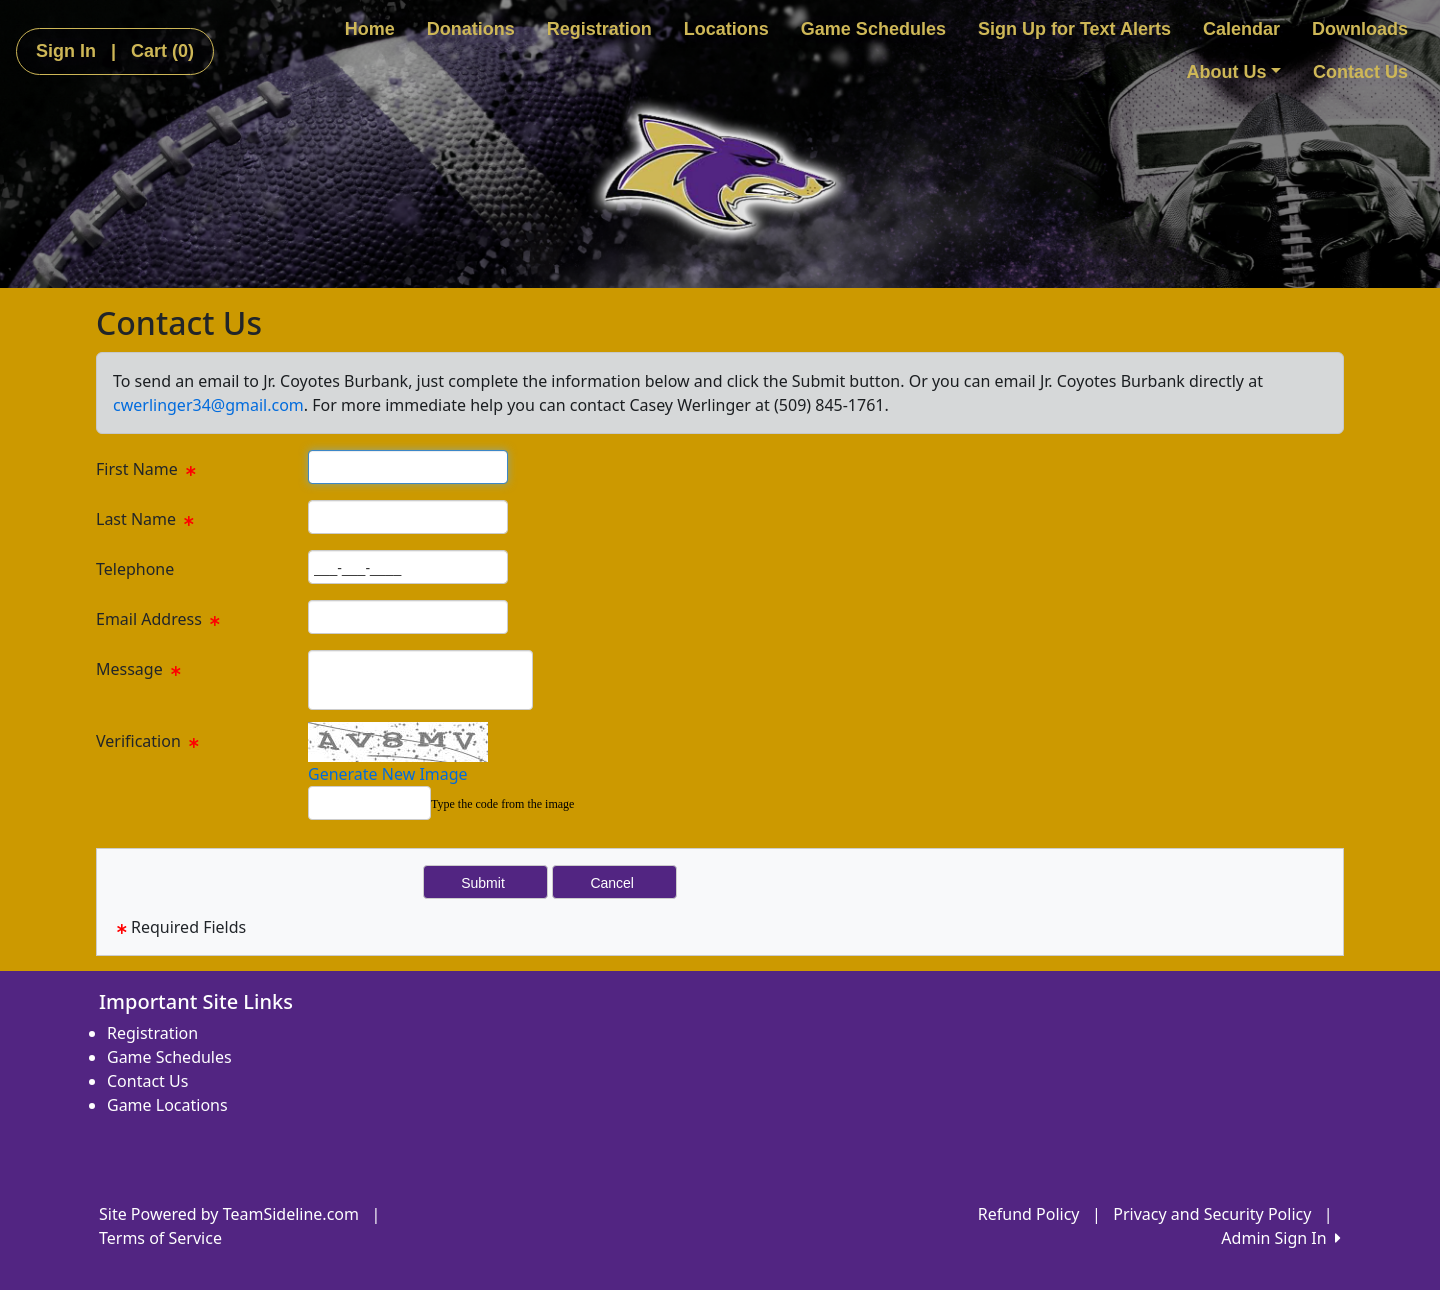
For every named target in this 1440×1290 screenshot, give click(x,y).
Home (370, 29)
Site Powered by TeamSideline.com (229, 1214)
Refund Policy (1029, 1214)
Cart (162, 51)
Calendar (1241, 29)
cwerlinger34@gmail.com (208, 405)
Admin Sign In (1281, 1238)
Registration (599, 29)
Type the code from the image (502, 804)
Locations (726, 29)
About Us (1233, 72)
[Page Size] (408, 467)
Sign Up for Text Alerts (1074, 29)
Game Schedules (873, 29)
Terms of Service (160, 1238)
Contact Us (1360, 72)
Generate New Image (388, 774)
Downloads (1360, 29)
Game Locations (167, 1105)
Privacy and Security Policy (1212, 1214)
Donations (471, 29)
